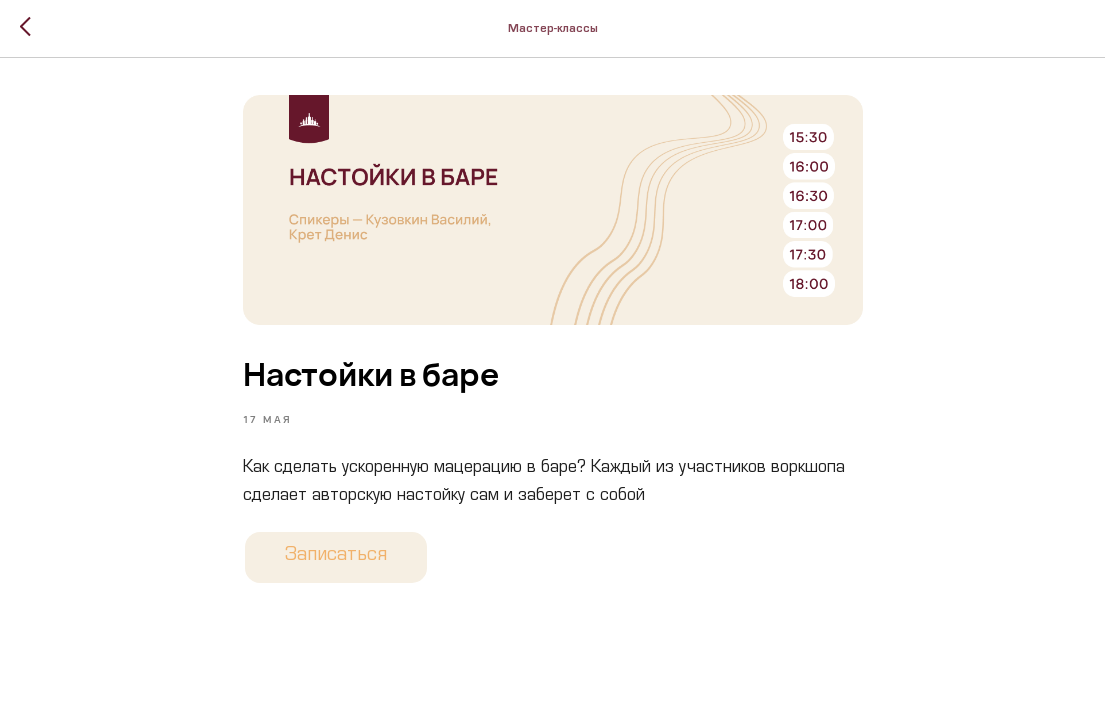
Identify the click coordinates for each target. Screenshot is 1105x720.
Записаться (336, 557)
